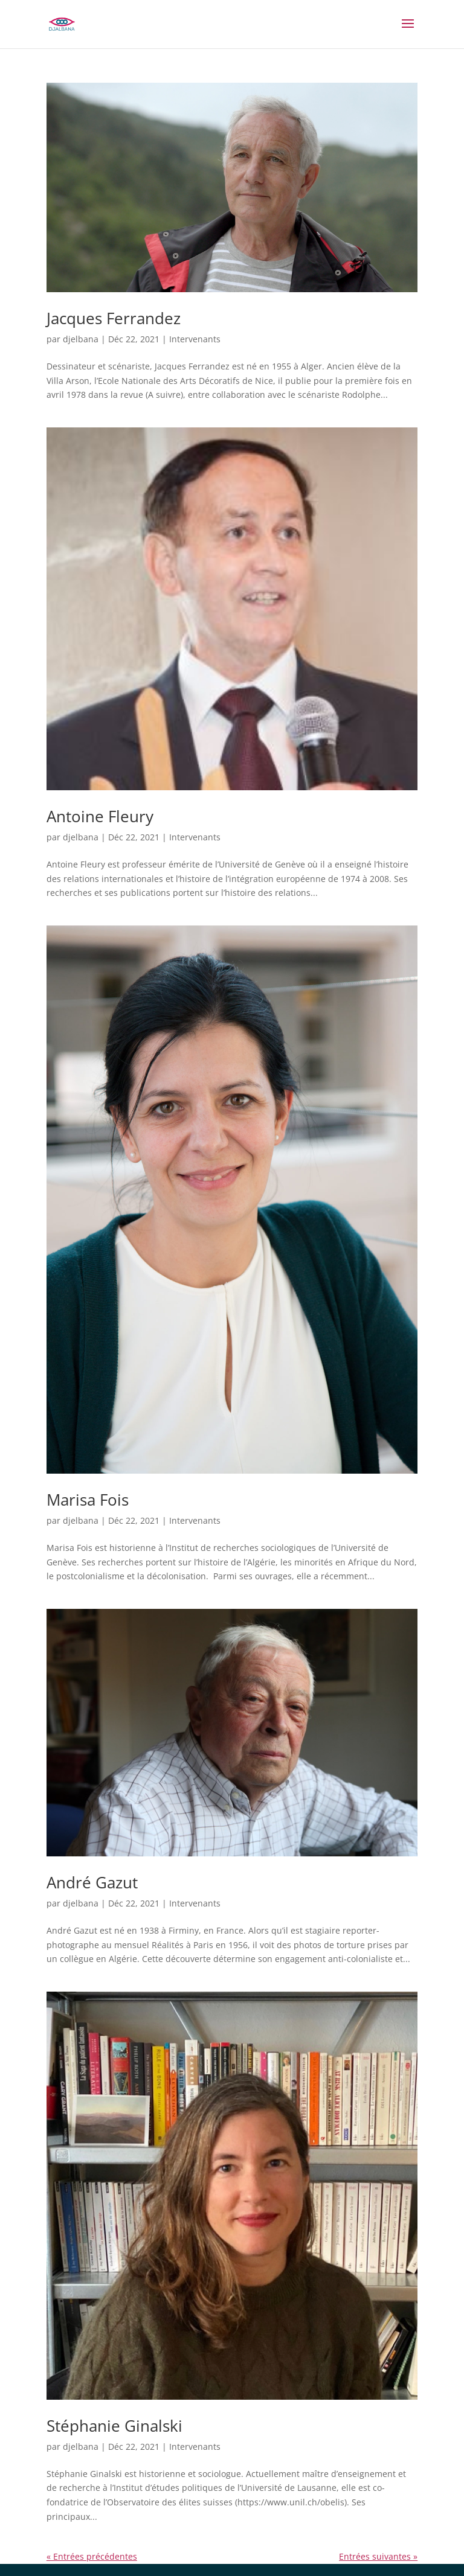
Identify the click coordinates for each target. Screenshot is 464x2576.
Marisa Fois (88, 1499)
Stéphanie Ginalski (114, 2426)
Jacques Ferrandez (114, 318)
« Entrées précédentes (92, 2556)
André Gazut (92, 1882)
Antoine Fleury (100, 816)
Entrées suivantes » (378, 2556)
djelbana (80, 339)
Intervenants (195, 339)
